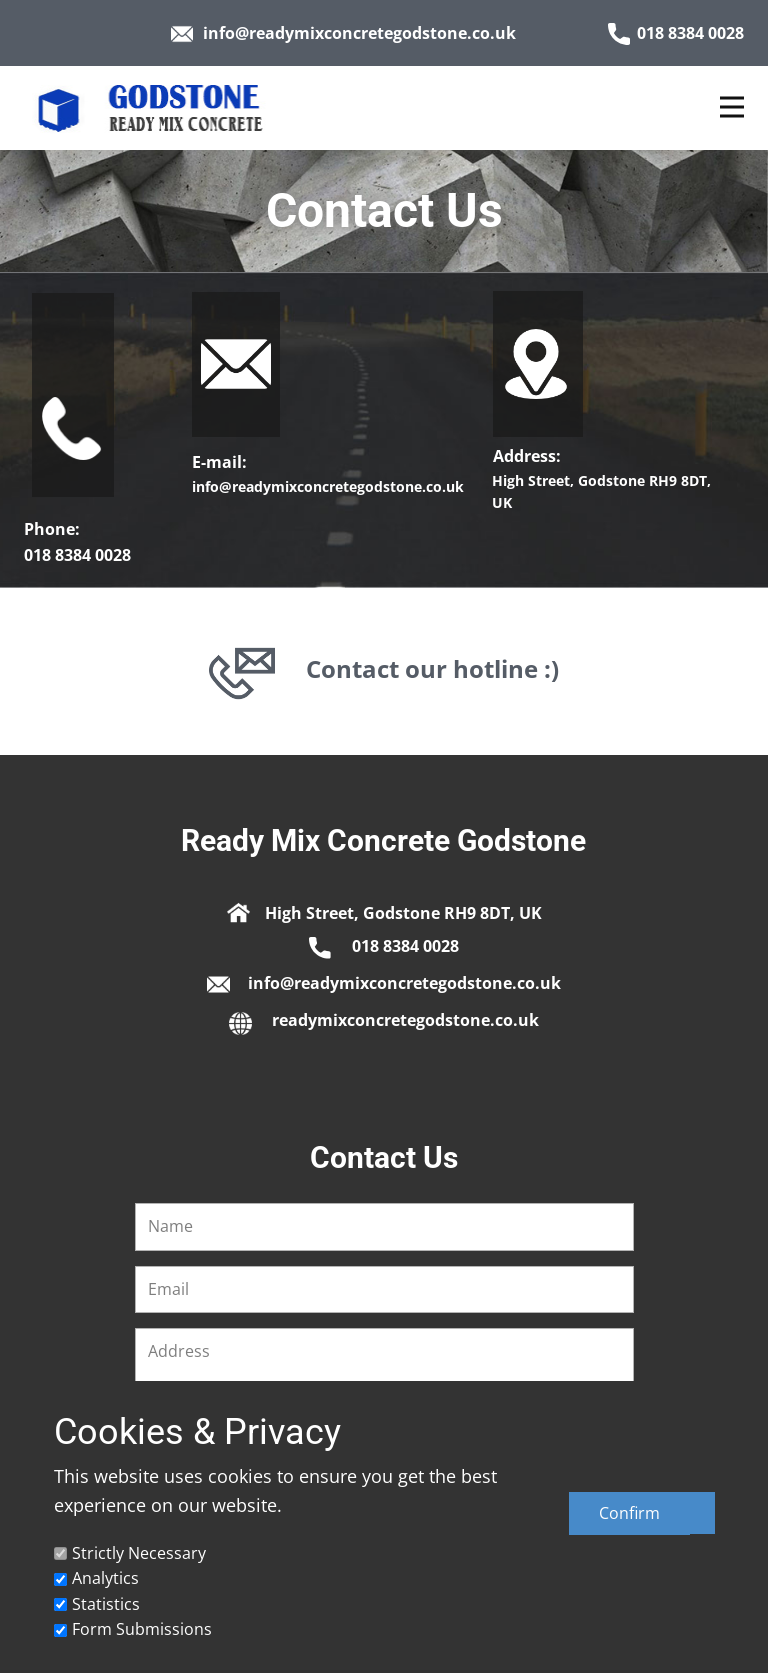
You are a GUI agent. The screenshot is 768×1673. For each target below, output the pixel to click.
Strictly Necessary (139, 1553)
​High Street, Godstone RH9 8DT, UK (384, 911)
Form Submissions (142, 1629)
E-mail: (221, 462)
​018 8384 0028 (384, 946)
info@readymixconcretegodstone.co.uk (343, 33)
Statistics (106, 1604)
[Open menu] (732, 107)
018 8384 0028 (676, 33)
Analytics (105, 1578)
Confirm (629, 1513)
